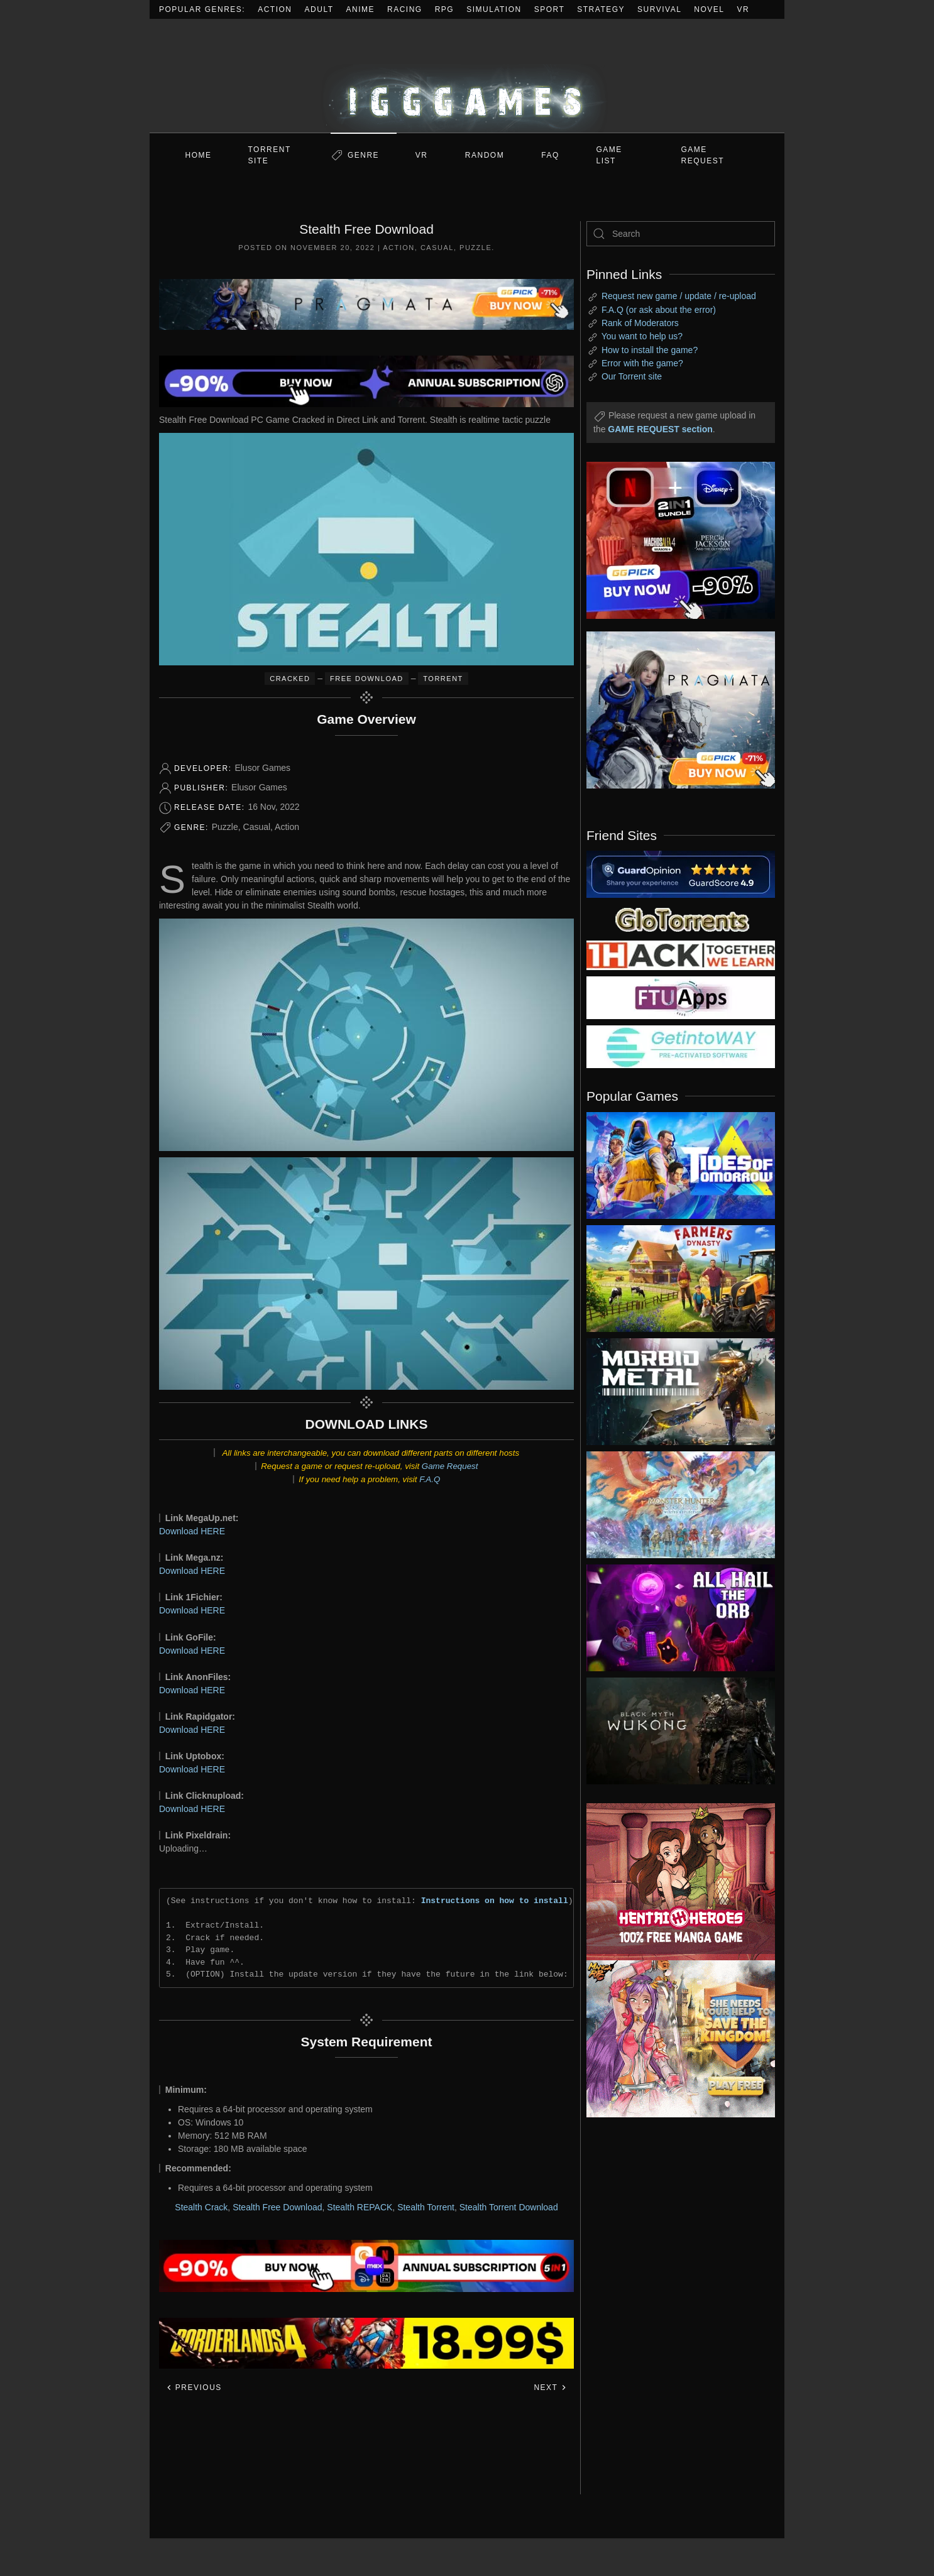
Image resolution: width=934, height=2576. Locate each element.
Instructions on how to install (494, 1900)
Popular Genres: (202, 9)
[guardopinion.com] (680, 873)
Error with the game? (642, 363)
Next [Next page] (550, 2387)
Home (198, 155)
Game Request (450, 1466)
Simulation (493, 9)
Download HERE (192, 1531)
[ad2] (674, 1881)
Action (275, 9)
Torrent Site (269, 155)
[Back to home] (467, 76)
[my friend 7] (680, 1046)
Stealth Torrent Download (508, 2207)
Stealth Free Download (277, 2207)
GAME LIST (609, 155)
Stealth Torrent (425, 2207)
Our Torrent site (632, 376)
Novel (709, 9)
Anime (360, 9)
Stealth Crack (201, 2207)
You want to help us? (642, 336)
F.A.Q (429, 1479)
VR (743, 9)
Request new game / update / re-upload (679, 296)
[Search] (680, 233)
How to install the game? (650, 350)
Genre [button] (363, 155)
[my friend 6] (680, 997)
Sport (549, 9)
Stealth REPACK (359, 2207)
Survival (659, 9)
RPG (444, 9)
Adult (319, 9)
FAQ (550, 155)
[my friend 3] (680, 954)
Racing (404, 9)
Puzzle (475, 247)
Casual (437, 247)
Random (484, 155)
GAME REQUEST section (660, 429)
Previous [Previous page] (194, 2387)
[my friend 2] (680, 919)
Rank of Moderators (640, 323)
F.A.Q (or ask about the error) (659, 310)
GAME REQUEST (703, 155)
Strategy (601, 9)
